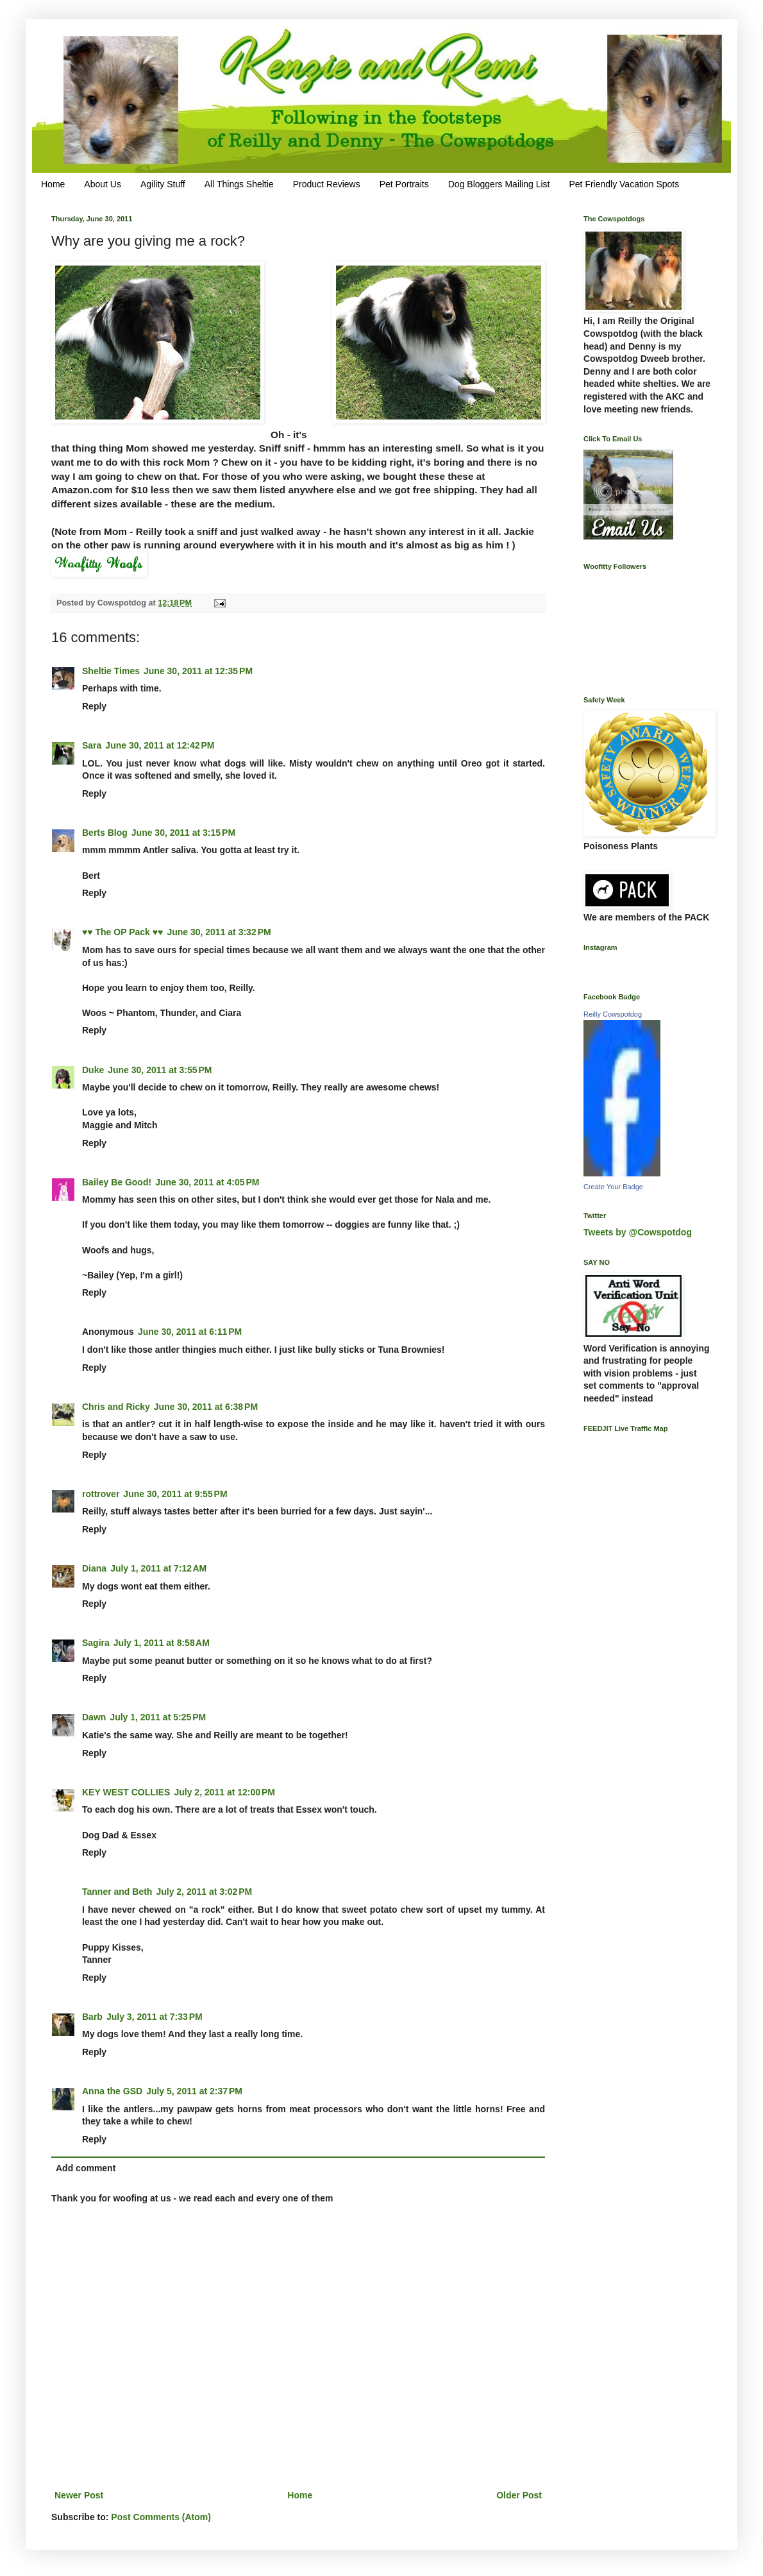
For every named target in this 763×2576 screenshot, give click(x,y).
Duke (93, 1070)
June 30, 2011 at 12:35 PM (198, 671)
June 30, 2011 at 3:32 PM (219, 932)
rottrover (100, 1494)
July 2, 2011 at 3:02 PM (204, 1891)
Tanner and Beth (117, 1891)
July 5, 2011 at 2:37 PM (194, 2091)
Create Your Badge (613, 1187)
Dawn (94, 1717)
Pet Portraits (404, 184)
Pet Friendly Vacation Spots (624, 184)
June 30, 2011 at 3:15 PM (183, 832)
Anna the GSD (112, 2091)
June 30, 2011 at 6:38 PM (206, 1407)
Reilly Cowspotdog (612, 1014)
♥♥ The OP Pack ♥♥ (122, 932)
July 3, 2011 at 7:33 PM (154, 2017)
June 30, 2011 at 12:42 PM (159, 745)
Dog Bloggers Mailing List (499, 184)
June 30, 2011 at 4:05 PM (207, 1182)
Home (53, 184)
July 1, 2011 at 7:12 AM (158, 1568)
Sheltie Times (111, 671)
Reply (94, 706)
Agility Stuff (162, 184)
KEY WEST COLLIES (126, 1792)
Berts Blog (105, 832)
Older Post (519, 2495)
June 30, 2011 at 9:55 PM (175, 1494)
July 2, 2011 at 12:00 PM (224, 1792)
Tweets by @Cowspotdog (637, 1232)
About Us (102, 184)
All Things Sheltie (239, 184)
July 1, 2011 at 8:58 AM (161, 1643)
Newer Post (79, 2495)
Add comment (85, 2168)
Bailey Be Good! (116, 1182)
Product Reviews (326, 184)
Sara (91, 745)
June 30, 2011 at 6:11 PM (190, 1331)
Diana (94, 1568)
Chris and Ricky (116, 1407)
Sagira (96, 1643)
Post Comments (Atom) (161, 2517)
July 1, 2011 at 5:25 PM (158, 1717)
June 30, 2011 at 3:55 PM (160, 1070)
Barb (92, 2017)
